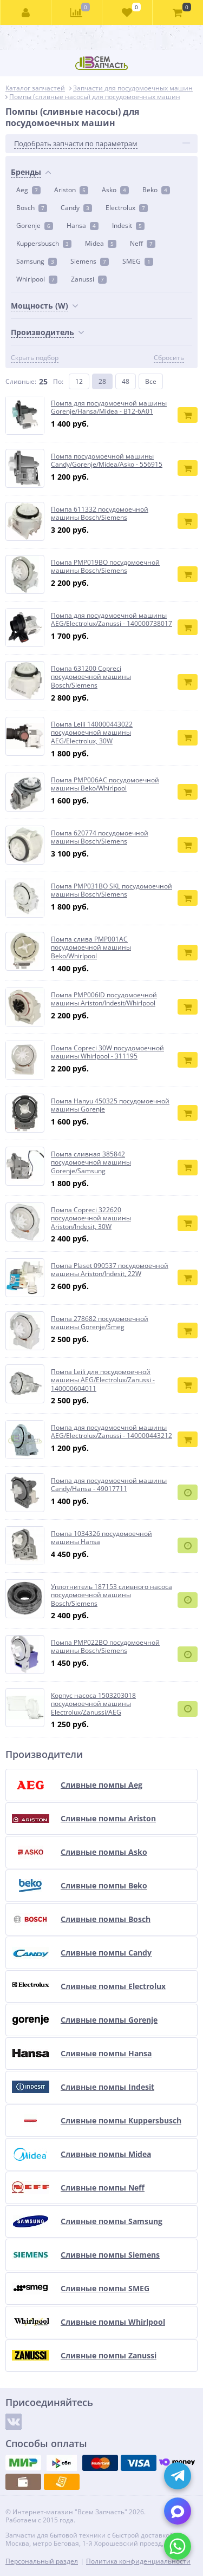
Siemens (89, 261)
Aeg (28, 189)
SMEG (137, 261)
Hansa (83, 225)
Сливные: (20, 381)
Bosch (31, 207)
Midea (100, 243)
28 (102, 381)
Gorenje (34, 225)
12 (79, 381)
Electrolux (127, 207)
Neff (142, 243)
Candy (76, 207)
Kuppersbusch (43, 243)
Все (150, 381)
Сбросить (169, 358)
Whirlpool (36, 279)
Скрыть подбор (34, 358)
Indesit (128, 225)
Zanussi (89, 279)
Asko (115, 189)
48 (125, 381)
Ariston (71, 189)
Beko (156, 189)
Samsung (36, 261)
